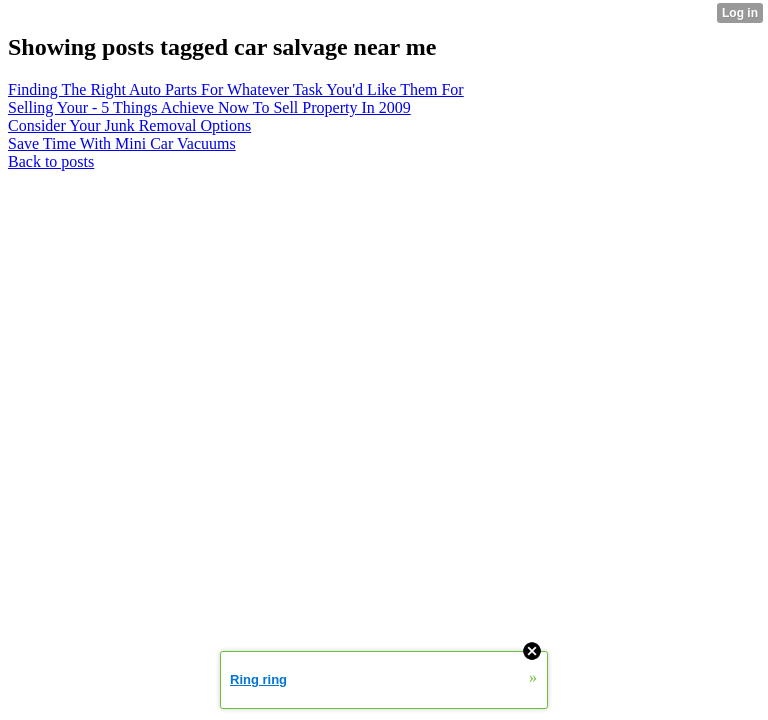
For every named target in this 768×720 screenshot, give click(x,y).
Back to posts (51, 161)
